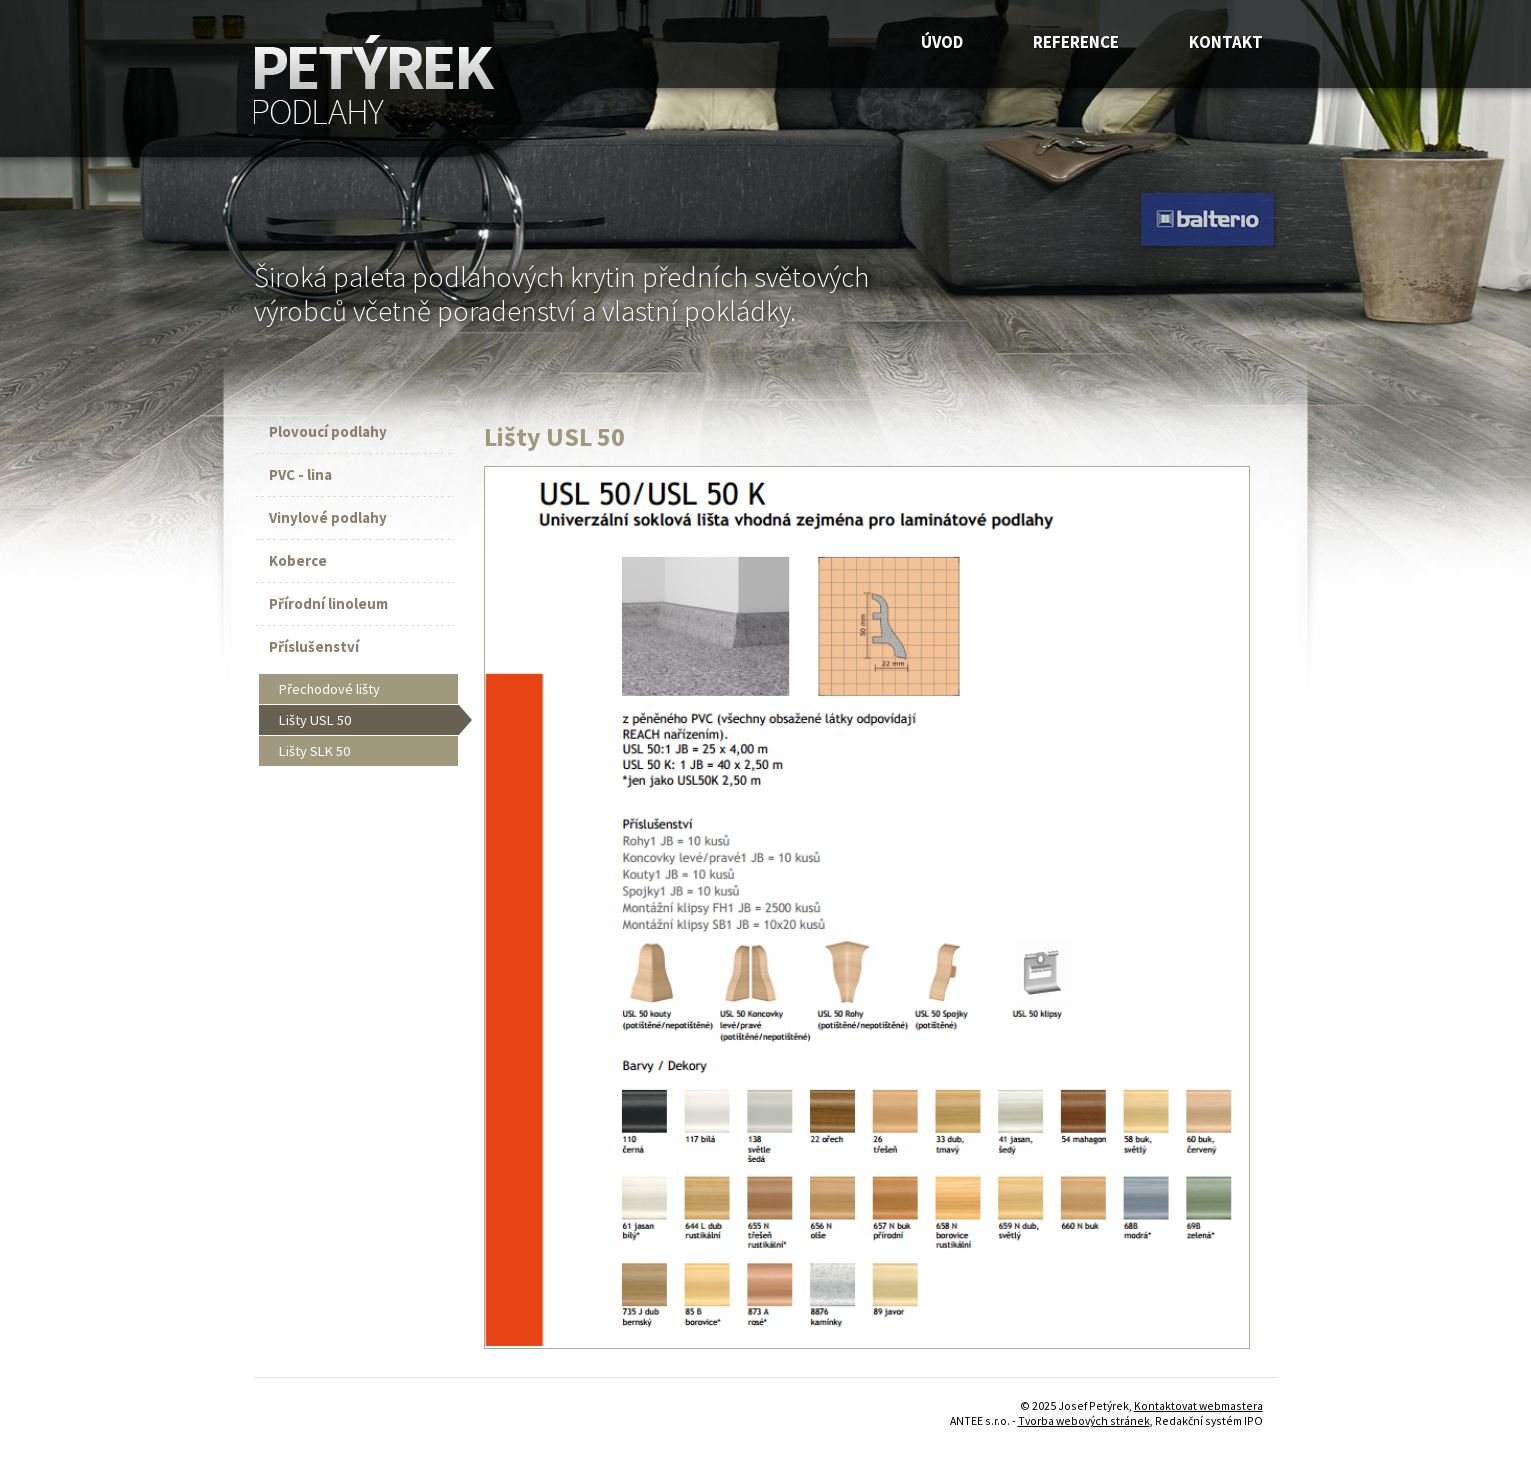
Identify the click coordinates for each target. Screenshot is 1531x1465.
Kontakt (1226, 42)
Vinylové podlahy (328, 517)
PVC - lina (300, 474)
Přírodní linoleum (328, 603)
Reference (1076, 42)
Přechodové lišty (329, 689)
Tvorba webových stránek (1084, 1420)
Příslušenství (314, 646)
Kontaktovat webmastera (1198, 1405)
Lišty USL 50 (315, 720)
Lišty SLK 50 (314, 751)
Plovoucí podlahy (328, 431)
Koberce (298, 560)
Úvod (942, 42)
